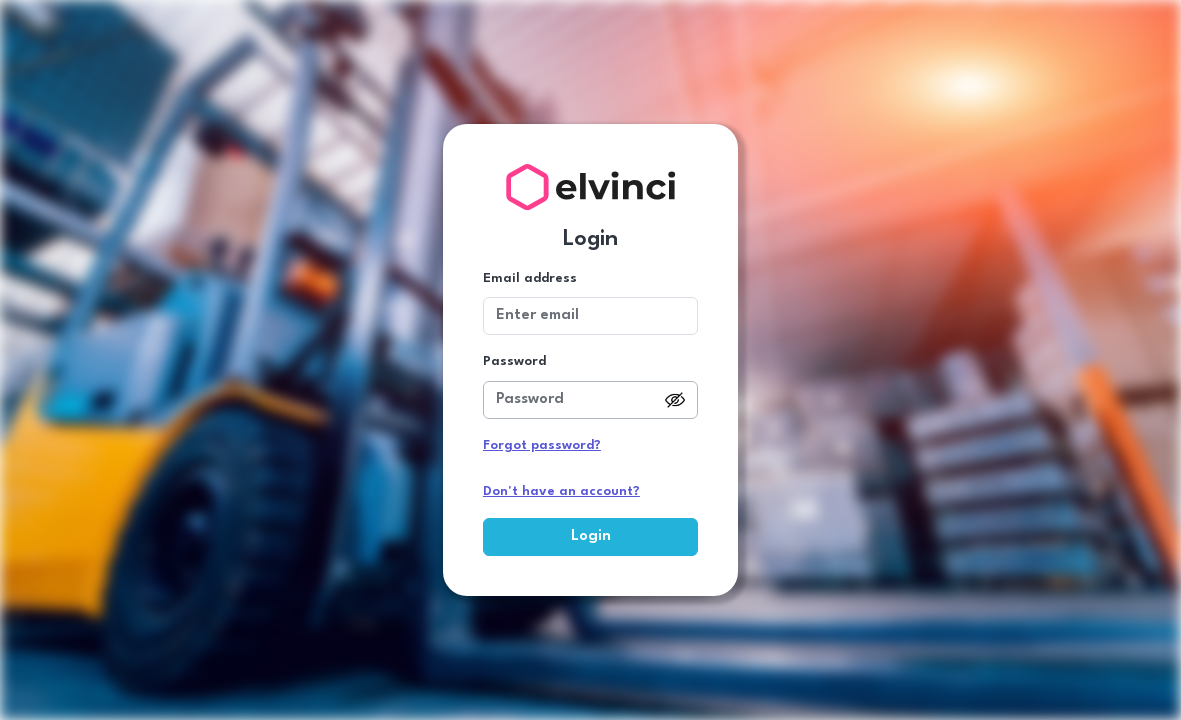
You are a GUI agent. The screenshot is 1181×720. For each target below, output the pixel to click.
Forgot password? (542, 445)
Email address (530, 278)
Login (591, 536)
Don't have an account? (561, 491)
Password (514, 361)
